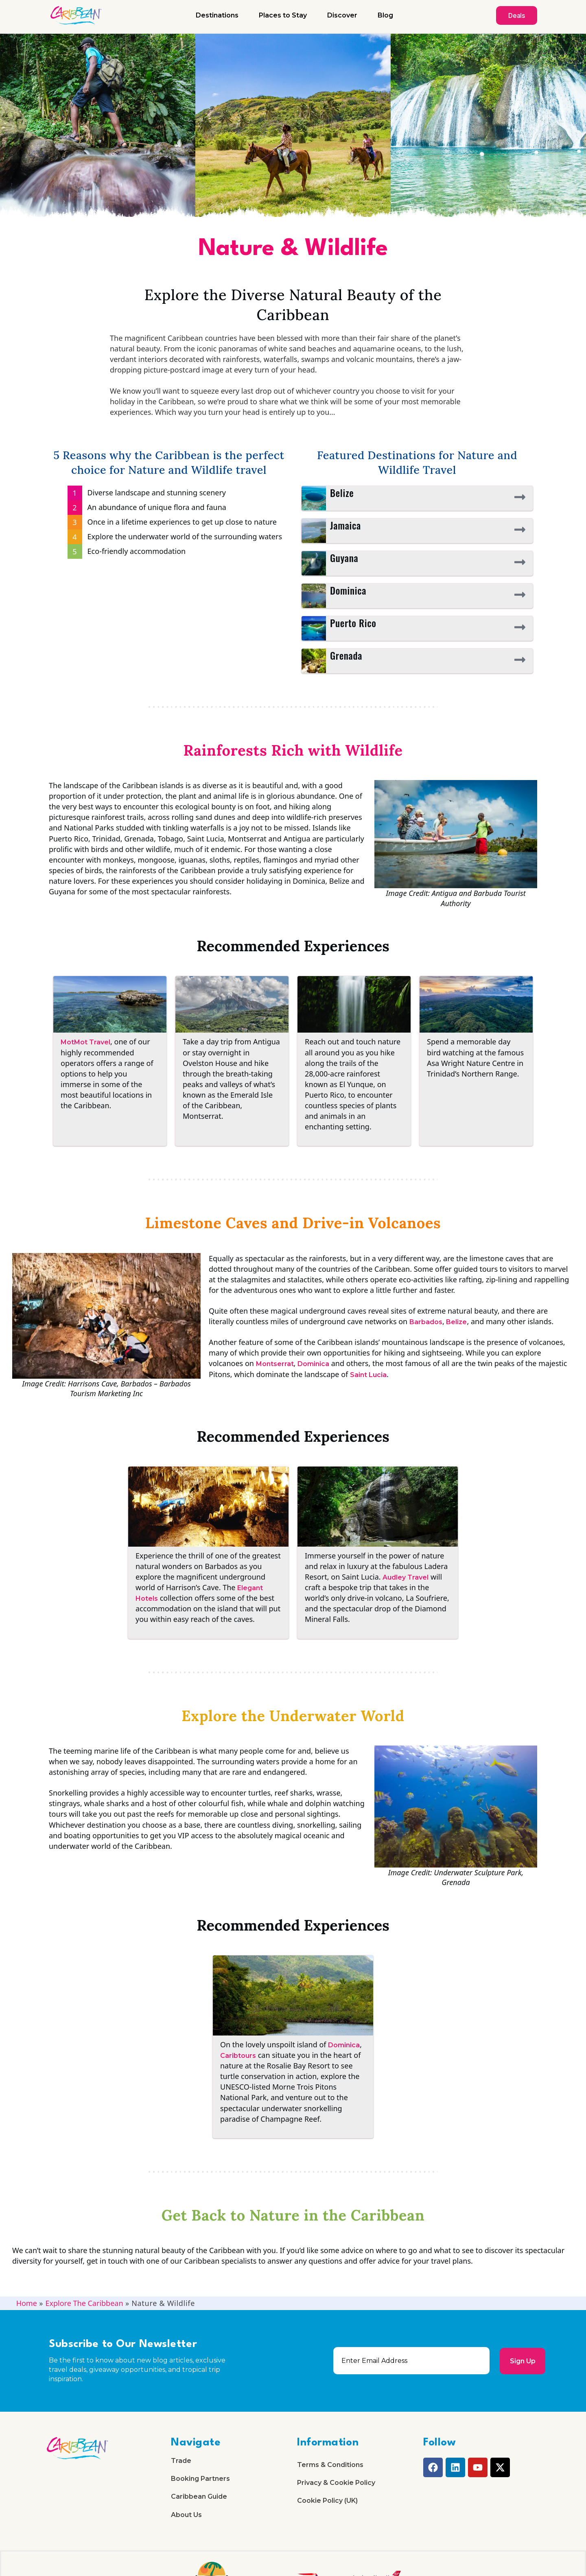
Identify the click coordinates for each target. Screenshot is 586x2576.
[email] (411, 2360)
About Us (186, 2516)
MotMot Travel (85, 1042)
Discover (342, 15)
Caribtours (238, 2055)
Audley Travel (406, 1577)
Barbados (425, 1322)
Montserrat (275, 1364)
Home (26, 2303)
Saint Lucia (368, 1375)
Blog (385, 15)
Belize (456, 1322)
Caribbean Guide (199, 2498)
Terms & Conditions (330, 2465)
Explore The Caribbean (84, 2303)
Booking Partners (200, 2479)
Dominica (313, 1364)
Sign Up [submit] (522, 2361)
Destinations (217, 15)
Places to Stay (283, 15)
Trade (181, 2461)
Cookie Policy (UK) (327, 2502)
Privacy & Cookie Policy (336, 2483)
